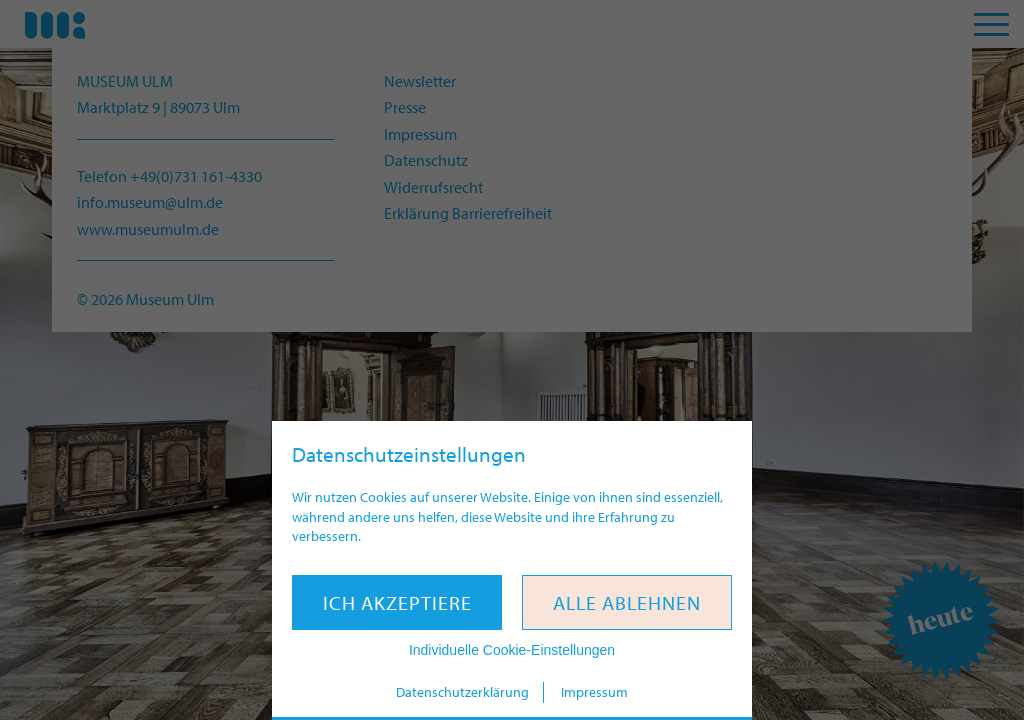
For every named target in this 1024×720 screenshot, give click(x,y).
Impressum (594, 692)
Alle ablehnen (627, 602)
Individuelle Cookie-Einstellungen (512, 650)
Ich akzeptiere (397, 602)
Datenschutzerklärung (462, 692)
